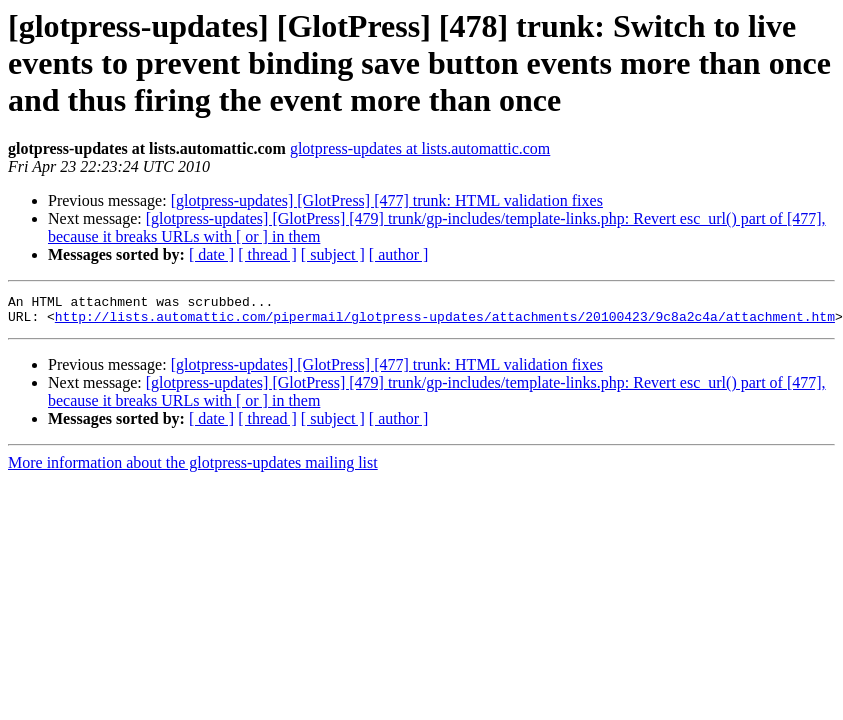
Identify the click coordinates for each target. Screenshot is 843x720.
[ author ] (399, 254)
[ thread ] (267, 254)
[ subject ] (333, 254)
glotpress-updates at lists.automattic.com (420, 148)
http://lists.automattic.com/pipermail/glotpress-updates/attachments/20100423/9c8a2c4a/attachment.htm (445, 322)
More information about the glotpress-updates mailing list (193, 468)
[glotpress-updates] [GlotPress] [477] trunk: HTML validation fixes (387, 200)
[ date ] (211, 254)
